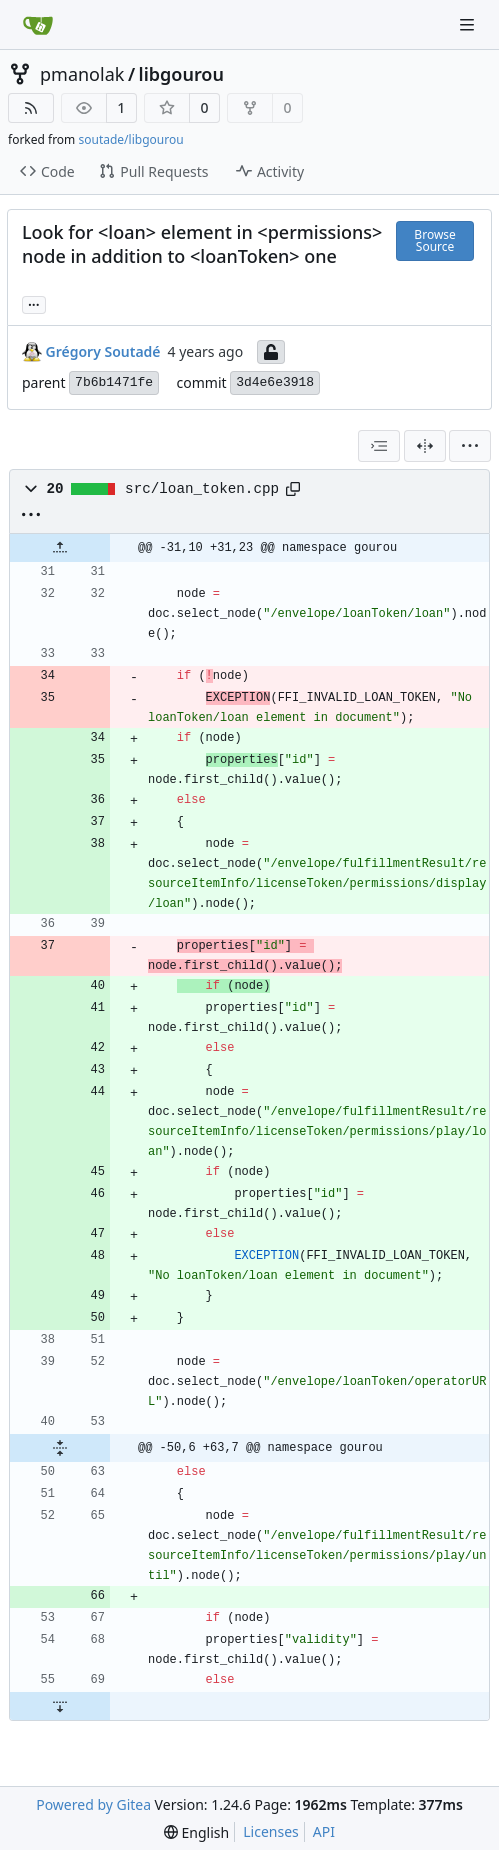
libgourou (181, 74)
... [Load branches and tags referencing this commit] (34, 303)
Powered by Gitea (93, 1804)
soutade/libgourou (130, 139)
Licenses (271, 1831)
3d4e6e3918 (275, 382)
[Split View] (425, 446)
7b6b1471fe (114, 382)
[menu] (470, 446)
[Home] (38, 25)
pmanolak (82, 74)
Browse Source (434, 240)
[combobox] (379, 446)
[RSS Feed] (31, 108)
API (324, 1831)
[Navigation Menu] (469, 24)
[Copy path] (293, 489)
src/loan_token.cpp (202, 489)
